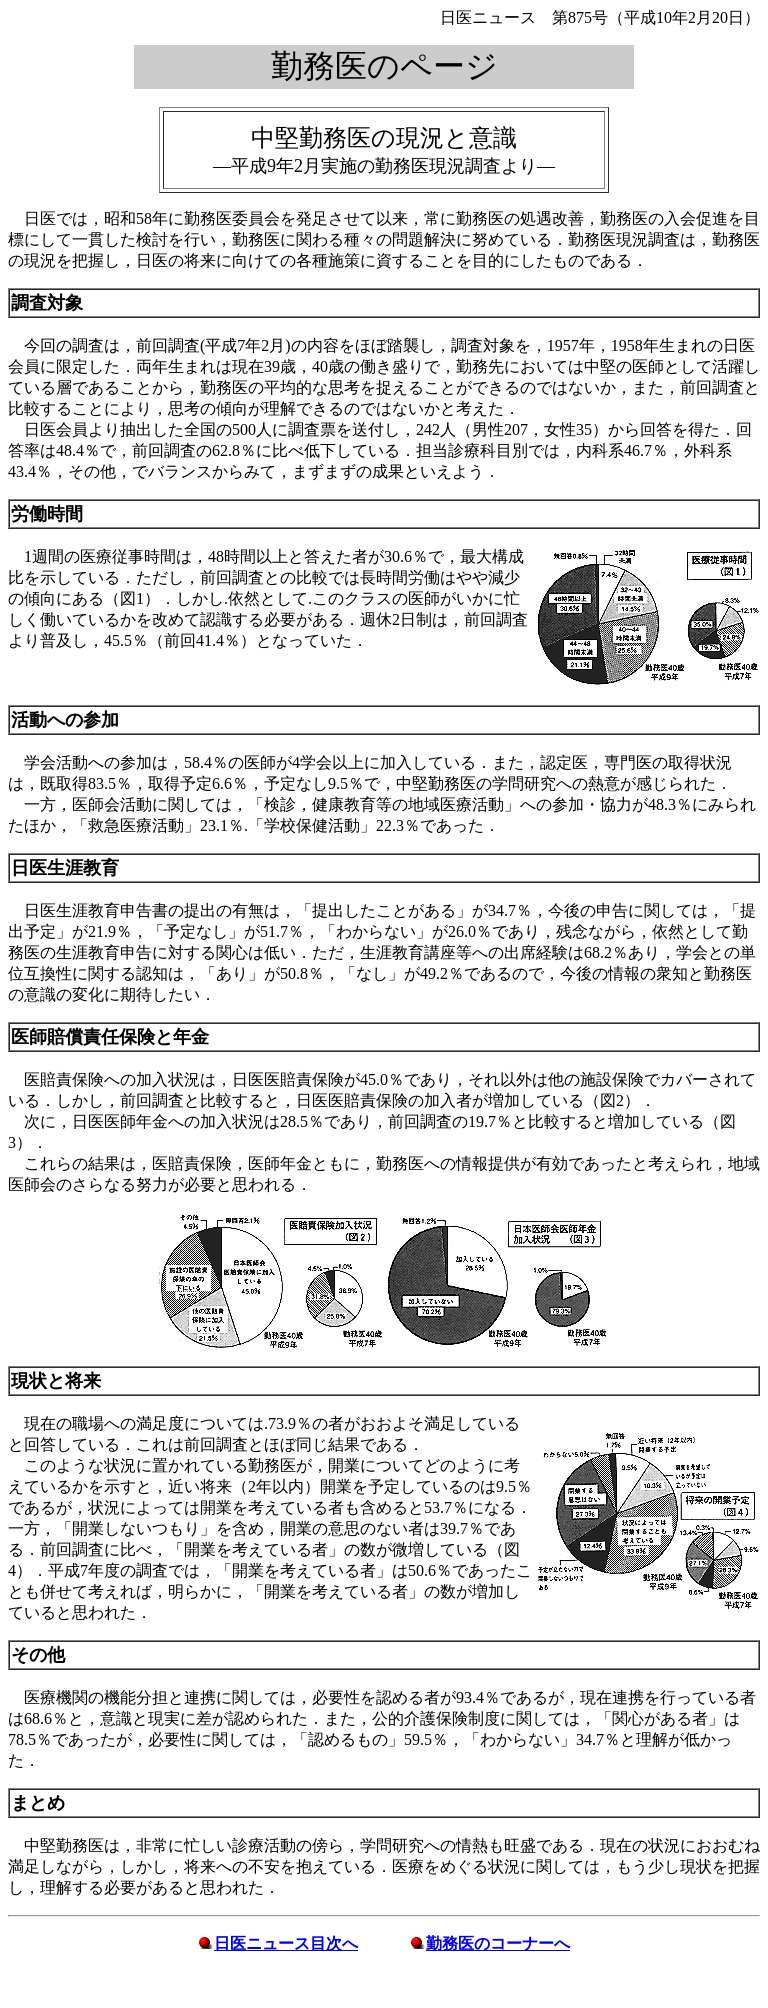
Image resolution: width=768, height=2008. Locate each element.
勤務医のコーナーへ (498, 1943)
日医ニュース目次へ (286, 1943)
